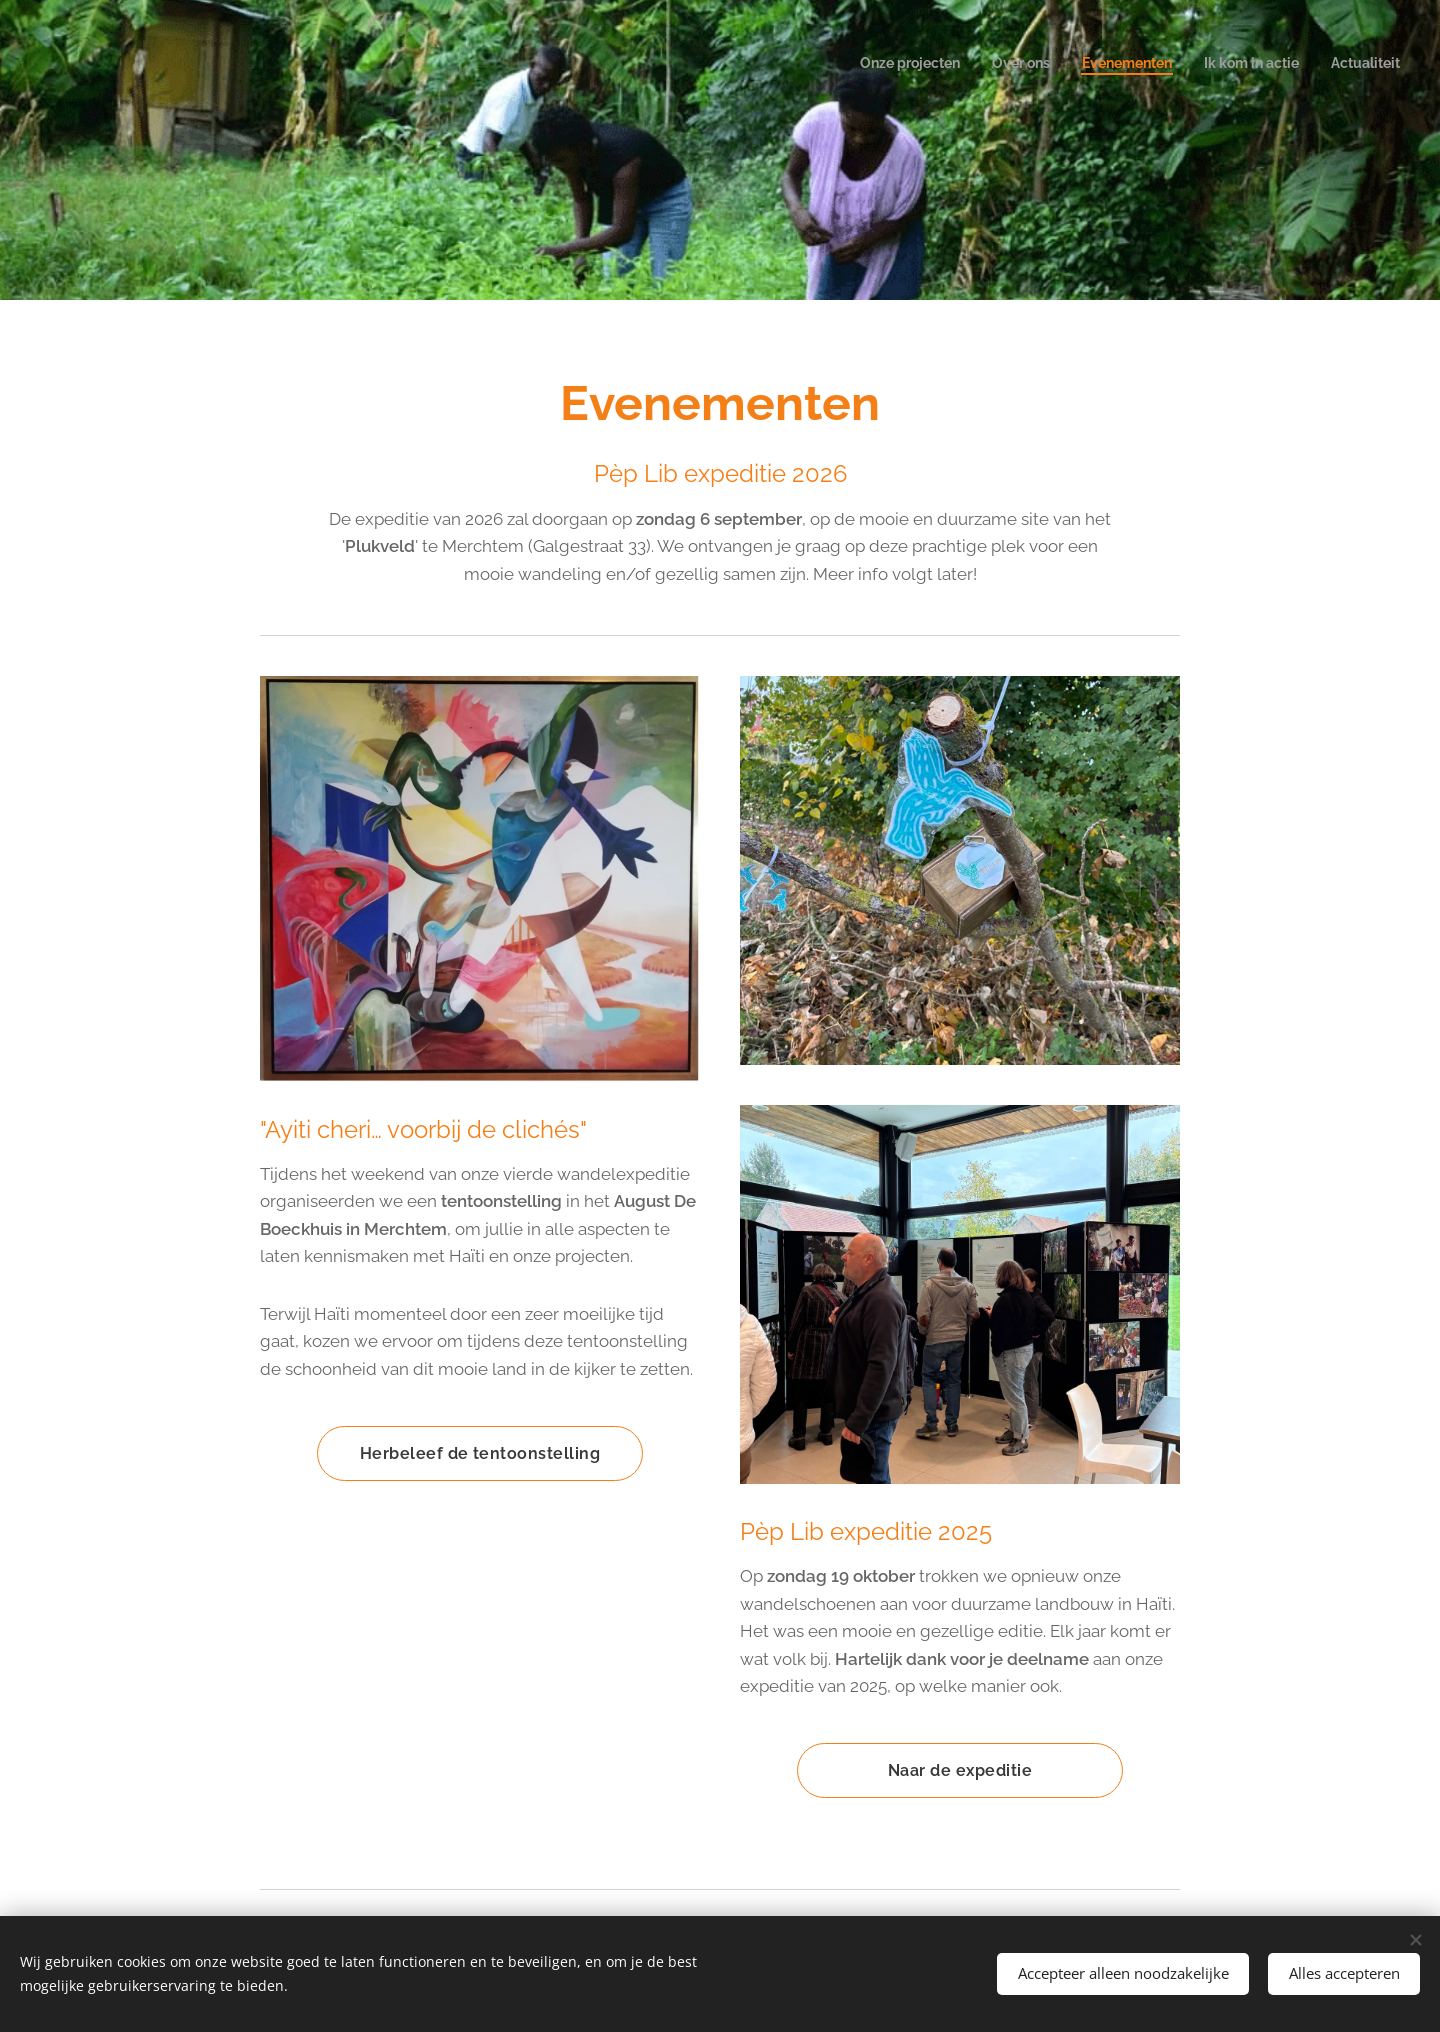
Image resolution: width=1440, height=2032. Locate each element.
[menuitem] (1277, 65)
